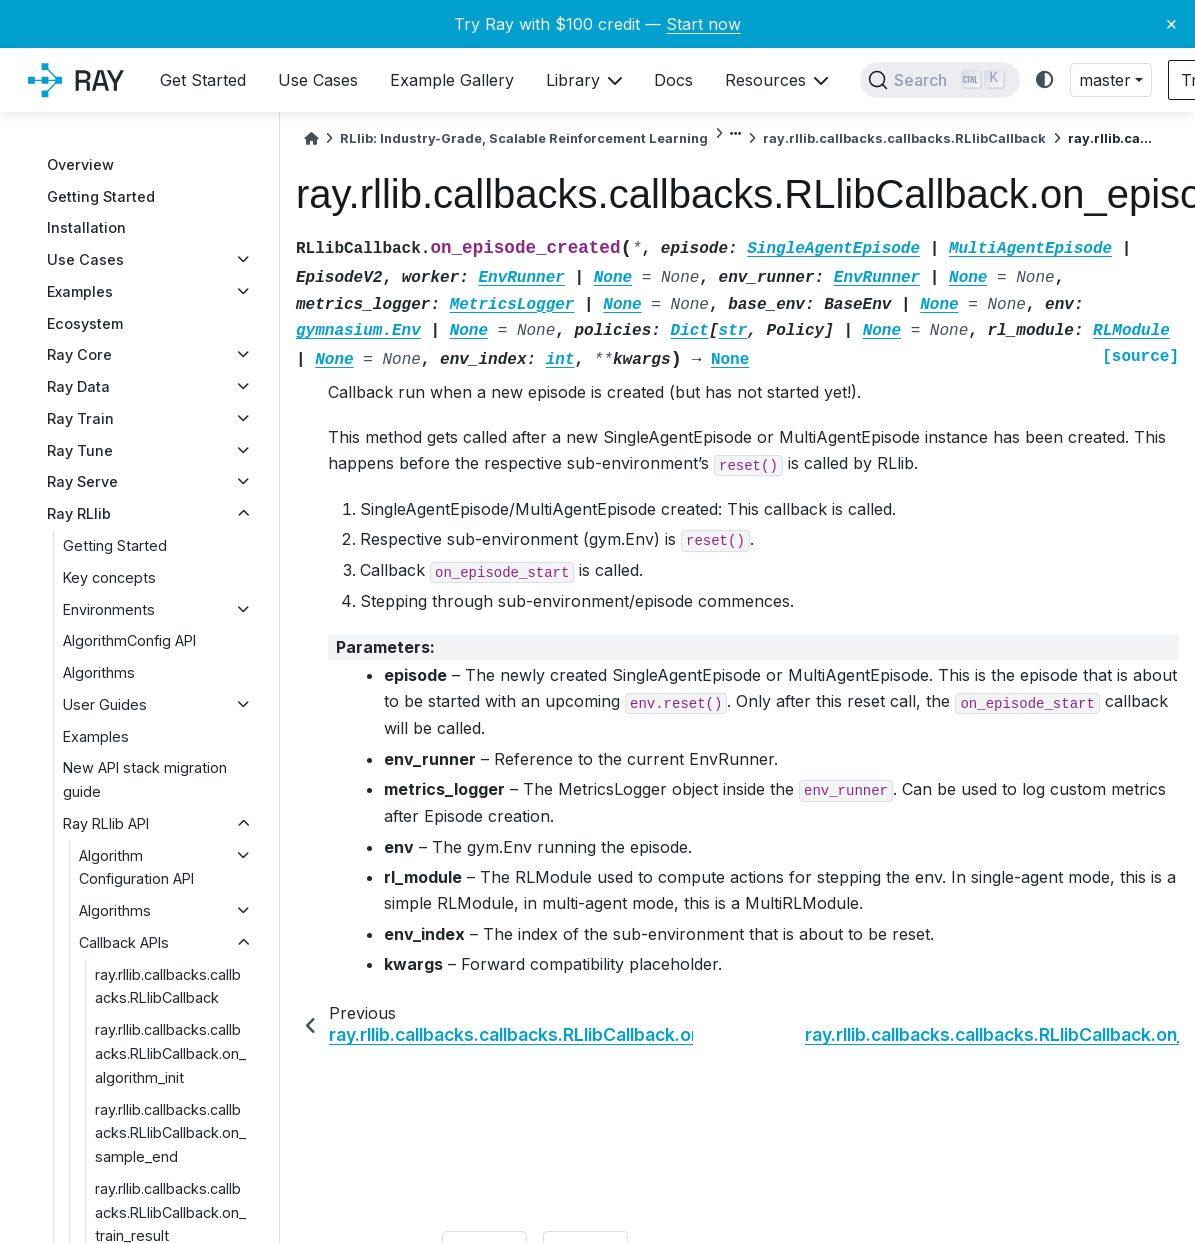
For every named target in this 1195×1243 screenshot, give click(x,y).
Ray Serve (82, 481)
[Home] (311, 138)
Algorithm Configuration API (136, 867)
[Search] (940, 80)
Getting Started (101, 196)
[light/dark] (1045, 80)
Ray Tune (80, 450)
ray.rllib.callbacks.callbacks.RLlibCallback (168, 986)
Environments (109, 609)
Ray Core (79, 354)
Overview (80, 164)
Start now (703, 24)
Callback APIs (124, 942)
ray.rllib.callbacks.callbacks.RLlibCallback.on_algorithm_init (170, 1053)
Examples (80, 291)
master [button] (1105, 80)
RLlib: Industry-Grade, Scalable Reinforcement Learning (524, 138)
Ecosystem (85, 323)
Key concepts (109, 577)
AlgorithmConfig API (129, 640)
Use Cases (85, 259)
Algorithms (99, 672)
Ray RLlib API (106, 823)
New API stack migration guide (145, 779)
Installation (86, 227)
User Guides (105, 704)
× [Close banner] (1171, 23)
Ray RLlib (79, 513)
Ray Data (78, 386)
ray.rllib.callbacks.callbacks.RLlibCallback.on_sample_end (170, 1133)
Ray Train (80, 418)
